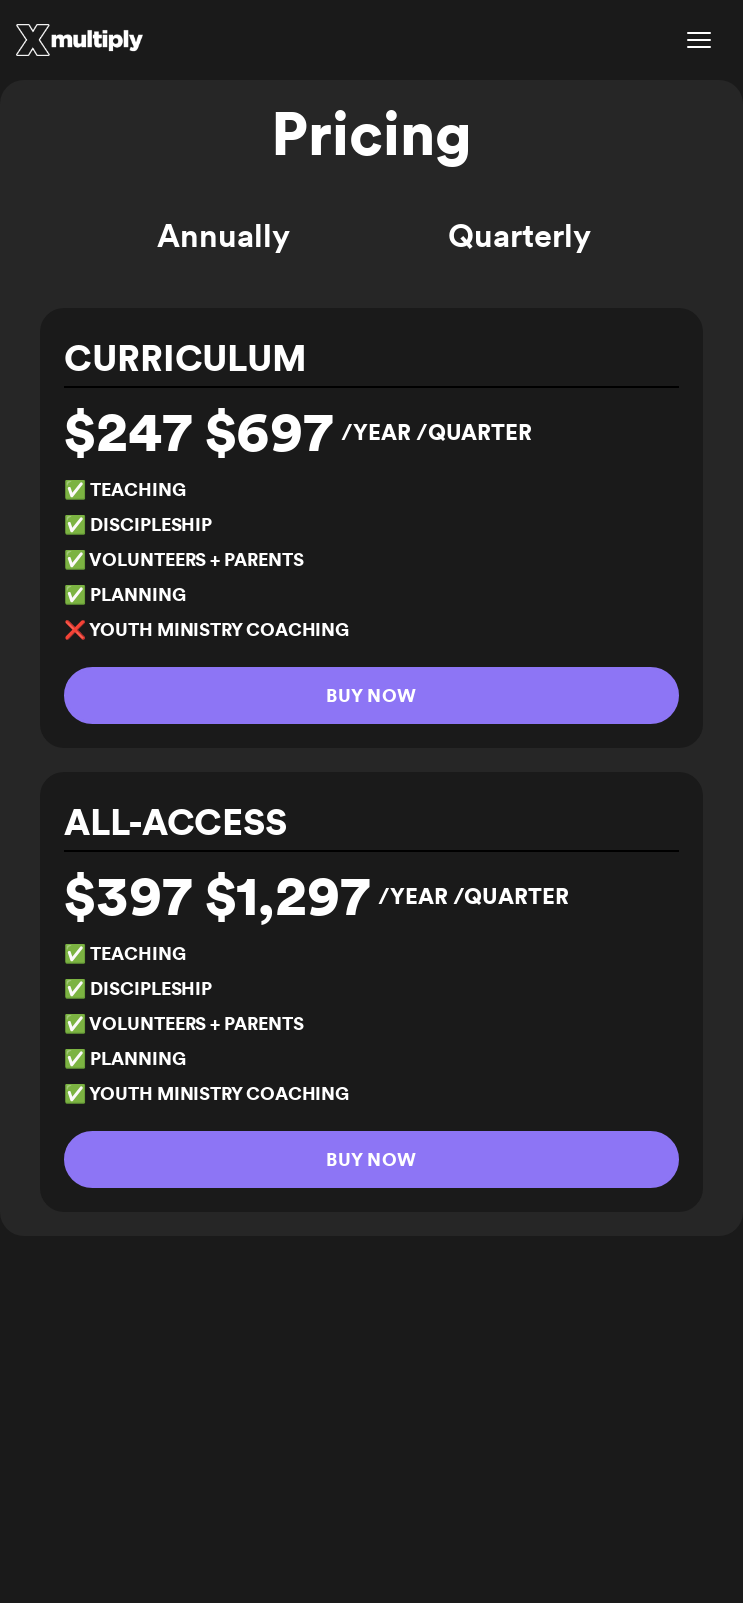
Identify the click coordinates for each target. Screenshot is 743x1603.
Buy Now (371, 695)
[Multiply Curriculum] (79, 40)
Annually (223, 235)
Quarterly (519, 235)
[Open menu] (699, 40)
